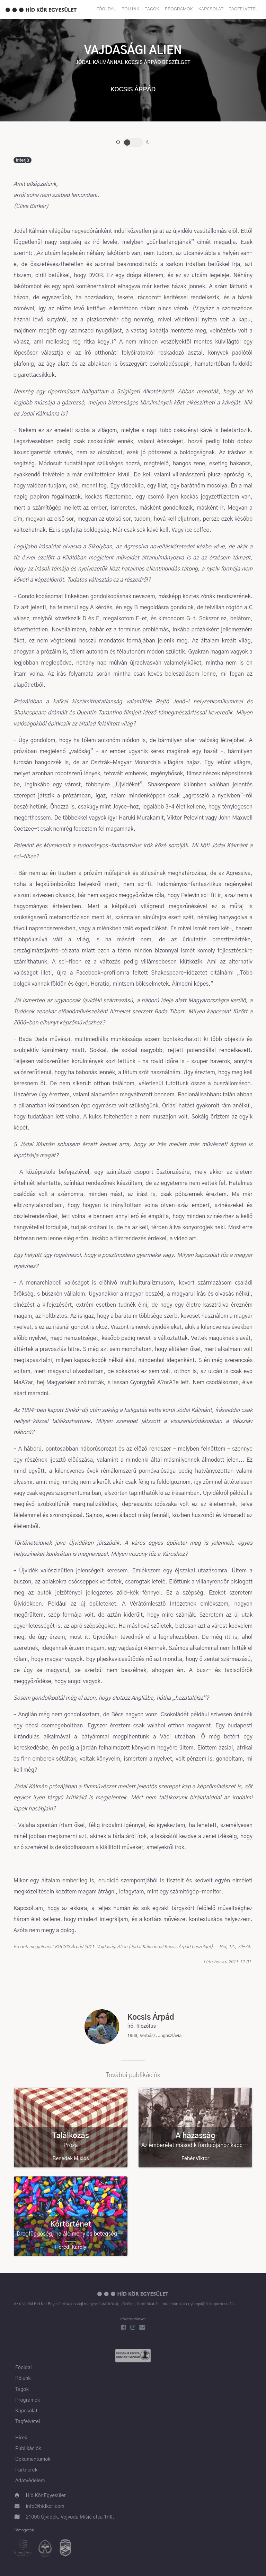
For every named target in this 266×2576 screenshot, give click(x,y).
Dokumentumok (33, 2459)
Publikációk (28, 2448)
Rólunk (130, 9)
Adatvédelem (30, 2480)
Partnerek (26, 2470)
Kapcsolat (210, 9)
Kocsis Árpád (133, 89)
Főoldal (106, 9)
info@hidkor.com (45, 2506)
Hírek (21, 2438)
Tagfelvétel (243, 9)
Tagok (152, 9)
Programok (179, 9)
